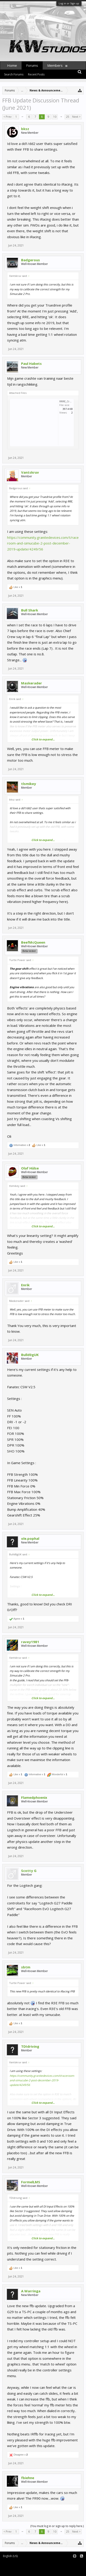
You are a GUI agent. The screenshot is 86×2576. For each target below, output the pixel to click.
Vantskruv (30, 472)
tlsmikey (28, 783)
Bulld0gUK (30, 1354)
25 (67, 117)
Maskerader (31, 683)
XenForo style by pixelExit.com (22, 2570)
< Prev (7, 117)
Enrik (25, 1285)
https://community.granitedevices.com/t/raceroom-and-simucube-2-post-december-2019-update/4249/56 (43, 543)
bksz (25, 128)
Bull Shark (29, 610)
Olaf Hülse (30, 1168)
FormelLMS (30, 2182)
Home (12, 65)
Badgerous (30, 260)
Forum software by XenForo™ (21, 2563)
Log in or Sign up (69, 3)
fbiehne (27, 2477)
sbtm (25, 1967)
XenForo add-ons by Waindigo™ (21, 2567)
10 (54, 117)
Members (55, 65)
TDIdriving (30, 2046)
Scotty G (28, 1870)
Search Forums (13, 74)
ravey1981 (30, 1641)
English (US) (10, 2556)
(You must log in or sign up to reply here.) (57, 2526)
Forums (32, 65)
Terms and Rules (74, 2563)
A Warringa (30, 2291)
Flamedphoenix (34, 1797)
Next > (76, 117)
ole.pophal (30, 1538)
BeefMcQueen (33, 942)
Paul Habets (31, 363)
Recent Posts (36, 74)
